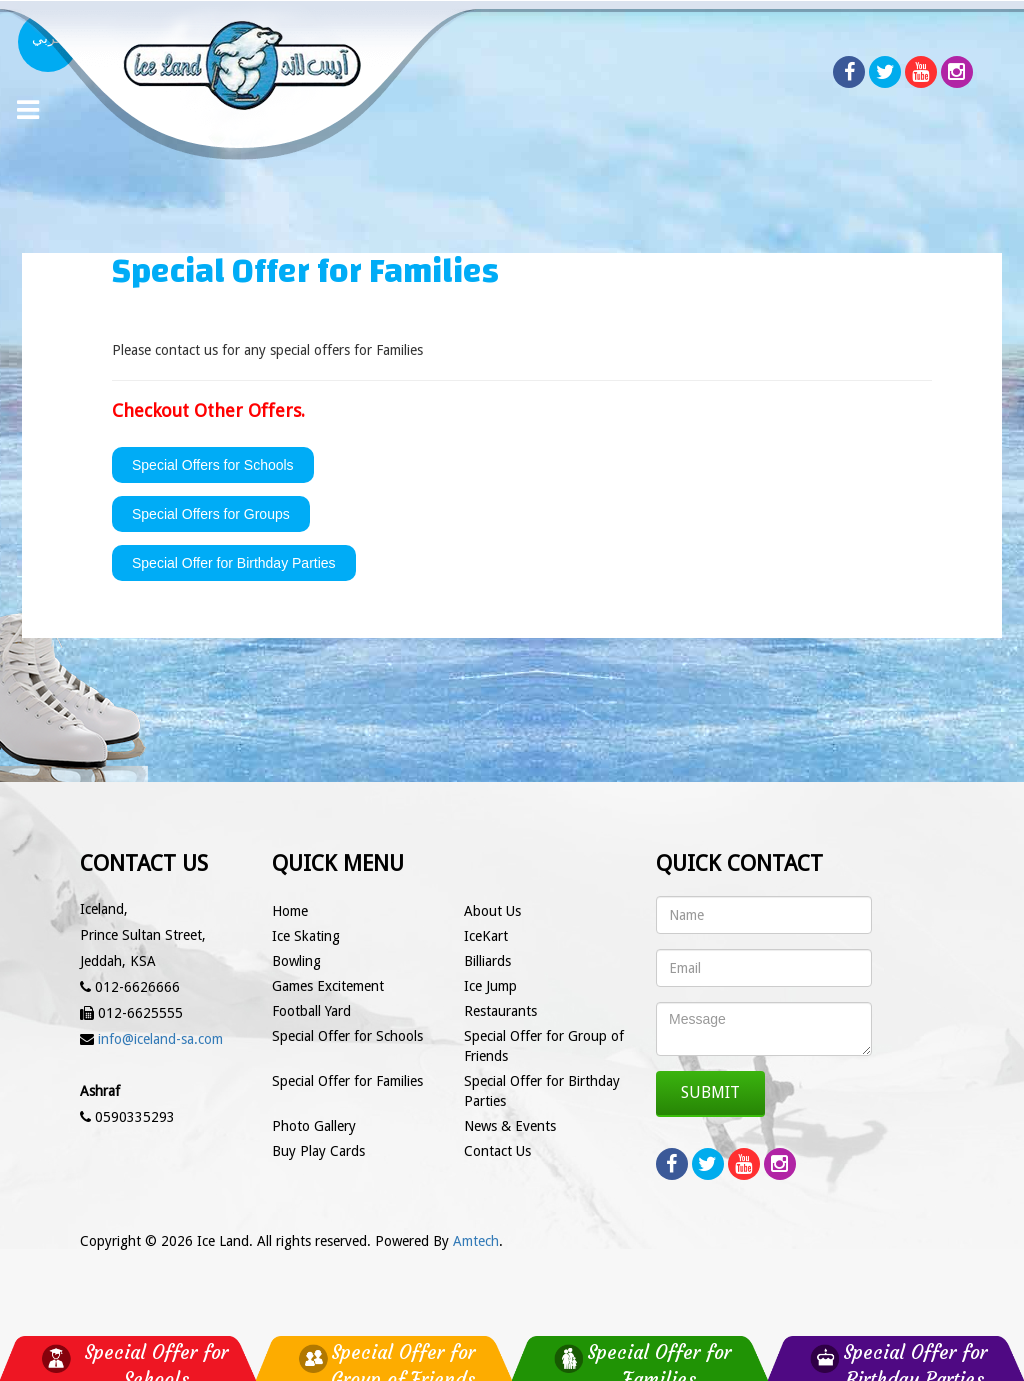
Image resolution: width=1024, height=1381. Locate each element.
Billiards (487, 961)
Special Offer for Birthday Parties (234, 563)
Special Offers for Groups (211, 514)
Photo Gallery (314, 1126)
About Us (492, 911)
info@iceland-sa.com (160, 1039)
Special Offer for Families (347, 1081)
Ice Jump (490, 986)
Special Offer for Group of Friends (544, 1046)
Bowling (296, 961)
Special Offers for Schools (213, 465)
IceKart (486, 936)
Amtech (476, 1241)
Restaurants (500, 1011)
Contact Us (497, 1151)
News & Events (510, 1126)
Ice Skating (306, 936)
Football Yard (311, 1011)
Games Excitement (328, 986)
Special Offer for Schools (347, 1036)
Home (290, 911)
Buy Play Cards (318, 1151)
